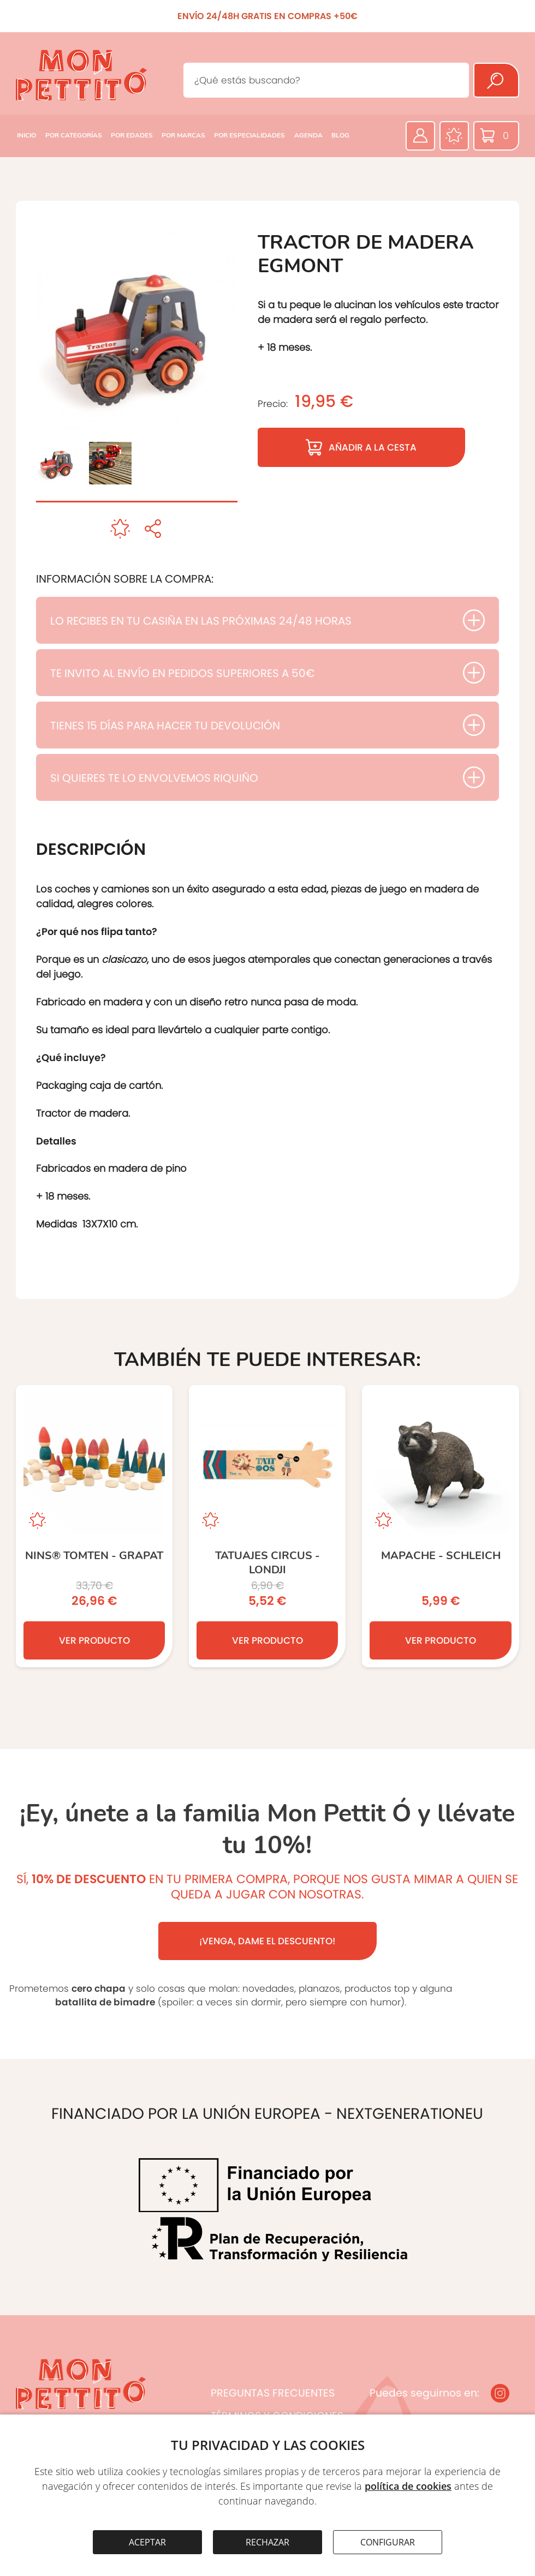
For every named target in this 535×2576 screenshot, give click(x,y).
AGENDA (308, 135)
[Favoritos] (454, 136)
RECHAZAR (267, 2542)
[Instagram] (500, 2393)
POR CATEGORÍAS (73, 135)
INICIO (26, 135)
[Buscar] (496, 80)
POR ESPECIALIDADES (249, 135)
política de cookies (408, 2486)
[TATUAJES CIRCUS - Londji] (267, 1526)
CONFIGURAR (387, 2542)
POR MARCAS (183, 135)
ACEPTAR (147, 2542)
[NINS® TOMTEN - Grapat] (94, 1526)
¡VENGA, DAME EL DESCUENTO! (267, 1941)
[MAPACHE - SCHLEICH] (440, 1526)
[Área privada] (420, 136)
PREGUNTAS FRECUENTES (273, 2393)
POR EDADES (132, 135)
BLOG (340, 135)
